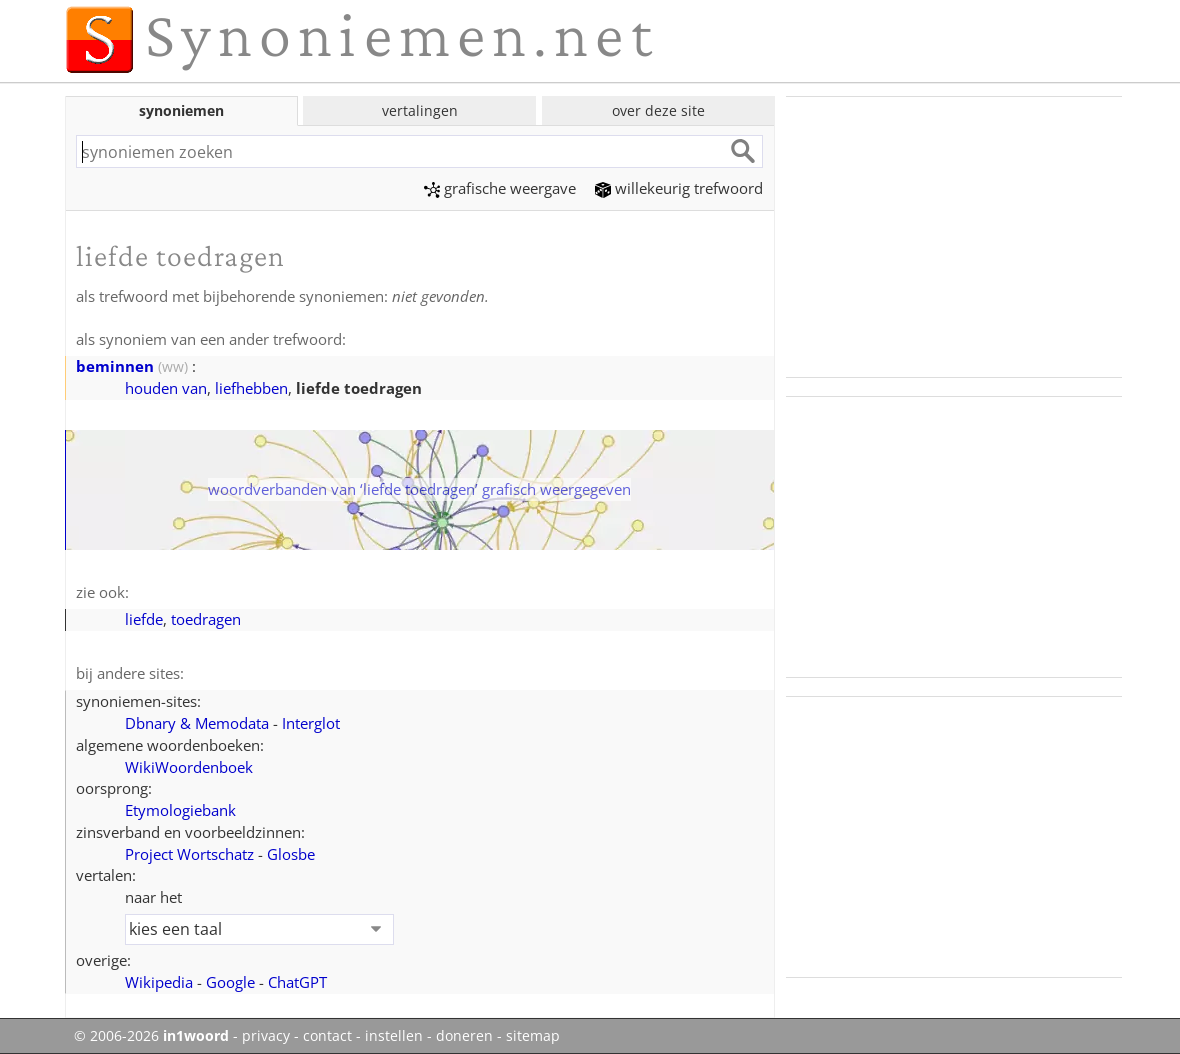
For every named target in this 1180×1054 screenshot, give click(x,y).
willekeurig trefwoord (679, 188)
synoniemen (181, 110)
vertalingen (420, 110)
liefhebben (251, 388)
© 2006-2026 (151, 1036)
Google (230, 982)
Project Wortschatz (189, 854)
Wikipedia (159, 982)
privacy (266, 1036)
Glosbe (291, 854)
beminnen (115, 366)
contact (327, 1036)
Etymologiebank (180, 810)
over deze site (658, 110)
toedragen (206, 619)
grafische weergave (500, 188)
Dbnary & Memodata (197, 723)
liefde (144, 619)
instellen (394, 1036)
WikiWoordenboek (189, 767)
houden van (166, 388)
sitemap (533, 1036)
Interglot (311, 723)
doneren (464, 1036)
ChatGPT (297, 982)
